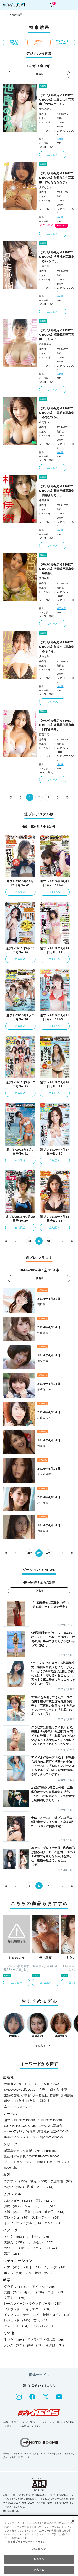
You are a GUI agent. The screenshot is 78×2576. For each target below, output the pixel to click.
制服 (39, 2181)
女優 (13, 2292)
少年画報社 (40, 2095)
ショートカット (41, 2206)
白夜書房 (32, 2101)
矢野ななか (45, 187)
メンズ (15, 2345)
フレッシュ (17, 2217)
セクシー (45, 2248)
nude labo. (11, 2167)
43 (48, 1241)
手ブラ (15, 2339)
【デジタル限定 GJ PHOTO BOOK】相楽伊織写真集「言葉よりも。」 (56, 491)
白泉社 (19, 2101)
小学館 (26, 2095)
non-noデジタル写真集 (20, 2131)
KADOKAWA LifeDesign (20, 2089)
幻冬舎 (54, 2089)
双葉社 (45, 2101)
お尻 (13, 2206)
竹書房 (54, 2095)
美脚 (13, 2212)
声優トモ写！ (46, 2162)
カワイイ (17, 2248)
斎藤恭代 (44, 734)
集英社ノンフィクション (21, 2137)
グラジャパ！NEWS (62, 42)
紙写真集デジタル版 (18, 2150)
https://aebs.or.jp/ (11, 2511)
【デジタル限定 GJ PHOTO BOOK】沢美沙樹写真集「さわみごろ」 (56, 257)
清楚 (13, 2253)
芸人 (41, 2320)
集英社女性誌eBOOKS (53, 2131)
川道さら (44, 656)
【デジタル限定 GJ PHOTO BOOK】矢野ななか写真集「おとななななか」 (56, 178)
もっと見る (39, 2045)
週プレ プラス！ (38, 42)
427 (29, 1553)
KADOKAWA (50, 2084)
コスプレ (16, 2181)
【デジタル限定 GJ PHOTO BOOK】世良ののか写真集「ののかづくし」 (56, 100)
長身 (33, 2212)
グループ (55, 2267)
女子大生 (15, 2298)
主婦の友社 (12, 2095)
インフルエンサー (22, 2314)
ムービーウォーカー (18, 2106)
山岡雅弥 (44, 422)
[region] (39, 2545)
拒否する (39, 2559)
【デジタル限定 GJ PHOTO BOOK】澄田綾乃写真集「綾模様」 (56, 569)
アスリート (17, 2326)
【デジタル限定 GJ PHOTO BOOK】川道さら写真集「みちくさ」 (56, 647)
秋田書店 (10, 2084)
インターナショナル (23, 2223)
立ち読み (52, 154)
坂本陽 (60, 139)
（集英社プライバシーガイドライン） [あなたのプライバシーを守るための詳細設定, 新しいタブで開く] (26, 2541)
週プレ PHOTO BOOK (19, 2120)
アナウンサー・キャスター (28, 2309)
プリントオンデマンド (19, 2162)
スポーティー (46, 2217)
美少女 (15, 2236)
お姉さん (39, 2236)
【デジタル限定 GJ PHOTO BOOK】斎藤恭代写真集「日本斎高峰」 (56, 725)
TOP (5, 14)
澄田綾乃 (44, 578)
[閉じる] (73, 2520)
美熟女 (15, 2242)
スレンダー (19, 2200)
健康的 (55, 2212)
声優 (56, 2292)
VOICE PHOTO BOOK (43, 2156)
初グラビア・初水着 (46, 2339)
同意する (39, 2569)
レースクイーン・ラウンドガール (33, 2303)
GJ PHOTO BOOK (17, 2125)
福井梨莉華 (45, 344)
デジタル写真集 (14, 42)
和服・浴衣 (41, 2187)
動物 (35, 2345)
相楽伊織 (44, 500)
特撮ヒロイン (57, 2314)
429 (48, 1553)
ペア (12, 2267)
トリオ (32, 2267)
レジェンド (18, 2320)
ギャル (54, 2223)
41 (29, 1241)
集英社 (65, 2089)
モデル (35, 2292)
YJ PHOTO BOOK (49, 2120)
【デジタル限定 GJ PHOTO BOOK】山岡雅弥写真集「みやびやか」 (56, 413)
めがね (15, 2187)
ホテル (14, 2273)
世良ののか (45, 109)
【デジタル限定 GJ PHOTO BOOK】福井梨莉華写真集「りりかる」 (56, 335)
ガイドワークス (29, 2084)
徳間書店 (67, 2095)
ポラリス (63, 2162)
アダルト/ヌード (43, 2326)
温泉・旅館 (39, 2273)
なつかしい (41, 2242)
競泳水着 (62, 2181)
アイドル (44, 2286)
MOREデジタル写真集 (47, 2125)
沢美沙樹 (44, 266)
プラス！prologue (46, 2150)
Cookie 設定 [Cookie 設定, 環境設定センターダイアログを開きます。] (39, 2549)
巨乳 (45, 2200)
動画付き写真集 (15, 2156)
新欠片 (8, 2101)
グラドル (17, 2286)
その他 (56, 2345)
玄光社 (43, 2089)
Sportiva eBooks (51, 2137)
